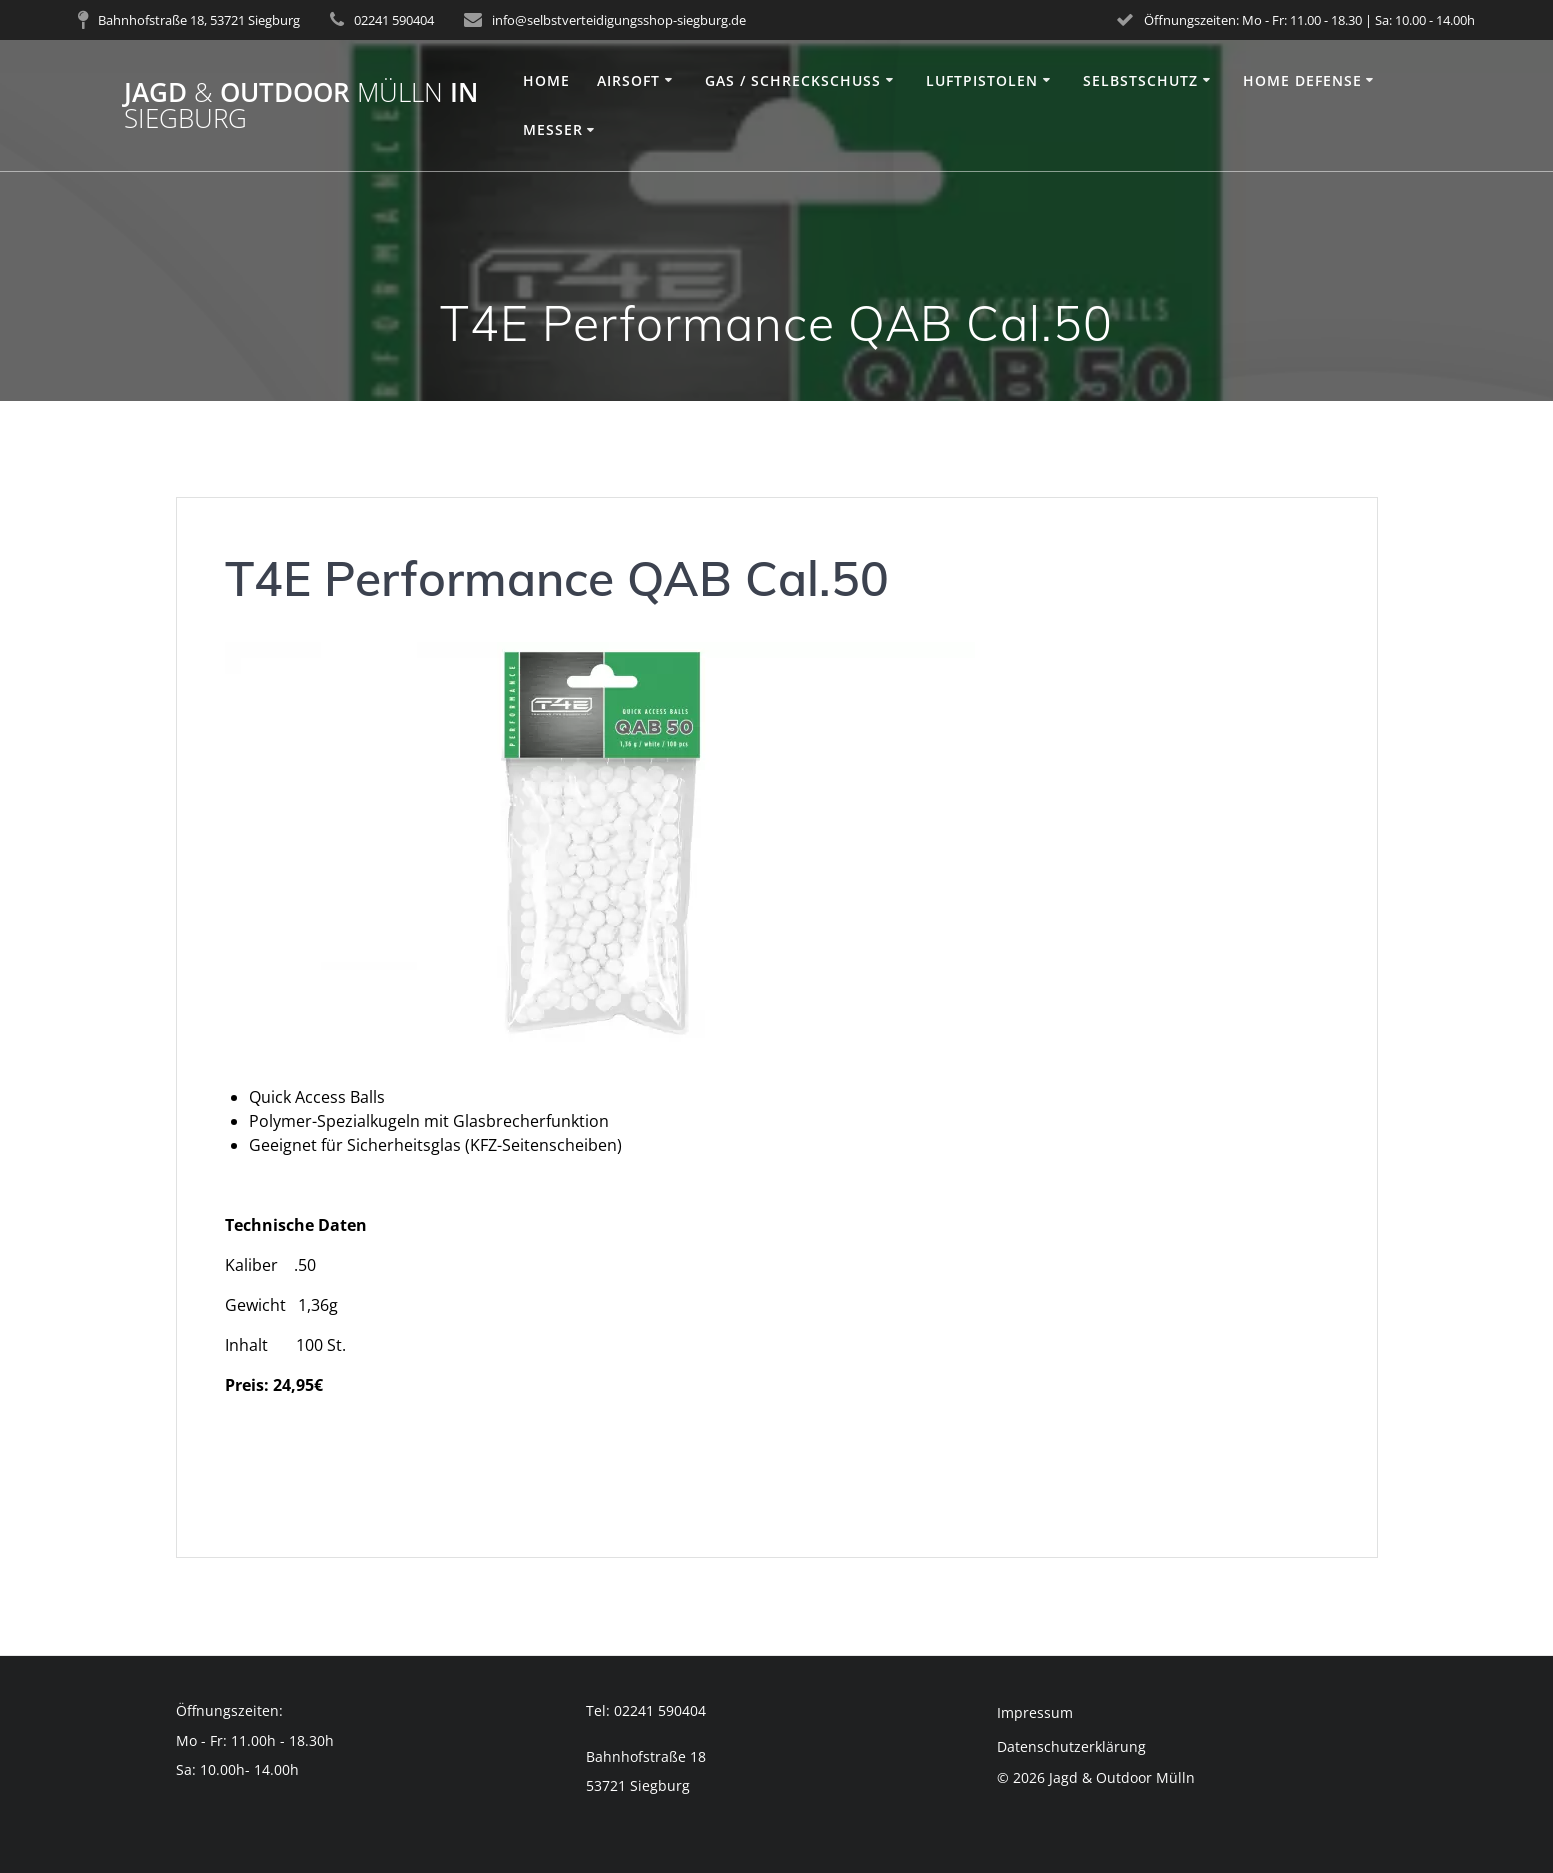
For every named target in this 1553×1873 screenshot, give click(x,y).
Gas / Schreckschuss (793, 80)
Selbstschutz (1140, 80)
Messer (553, 129)
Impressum (1035, 1712)
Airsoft (628, 80)
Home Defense (1302, 80)
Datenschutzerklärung (1071, 1746)
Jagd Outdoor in (301, 105)
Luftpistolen (982, 80)
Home (546, 80)
